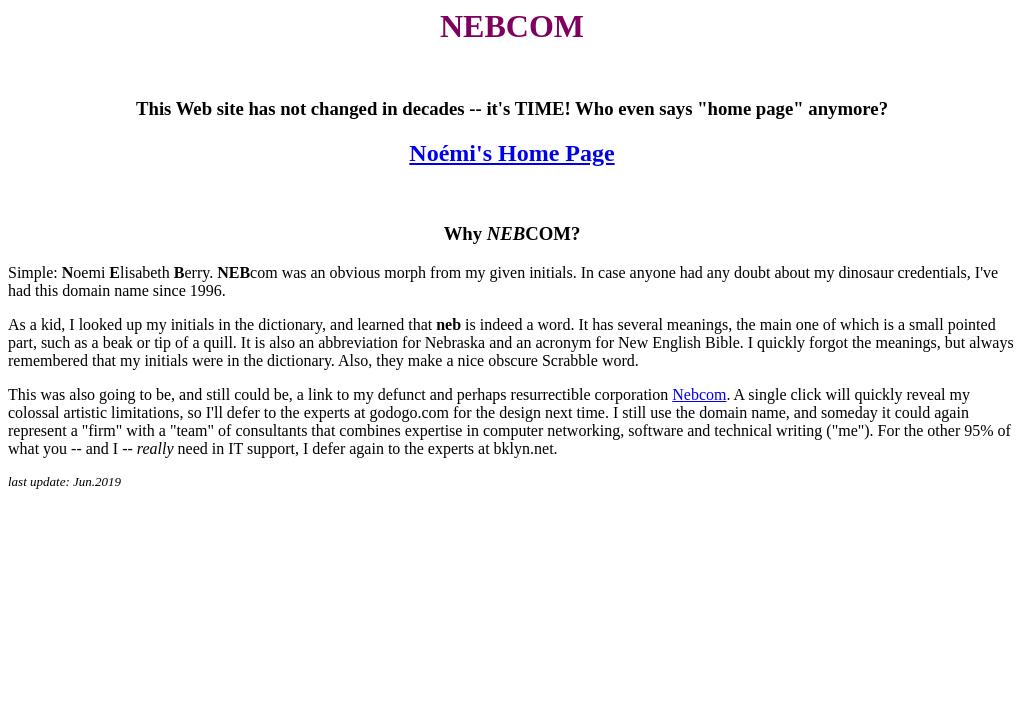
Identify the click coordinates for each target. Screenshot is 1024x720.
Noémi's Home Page (511, 153)
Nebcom (699, 394)
